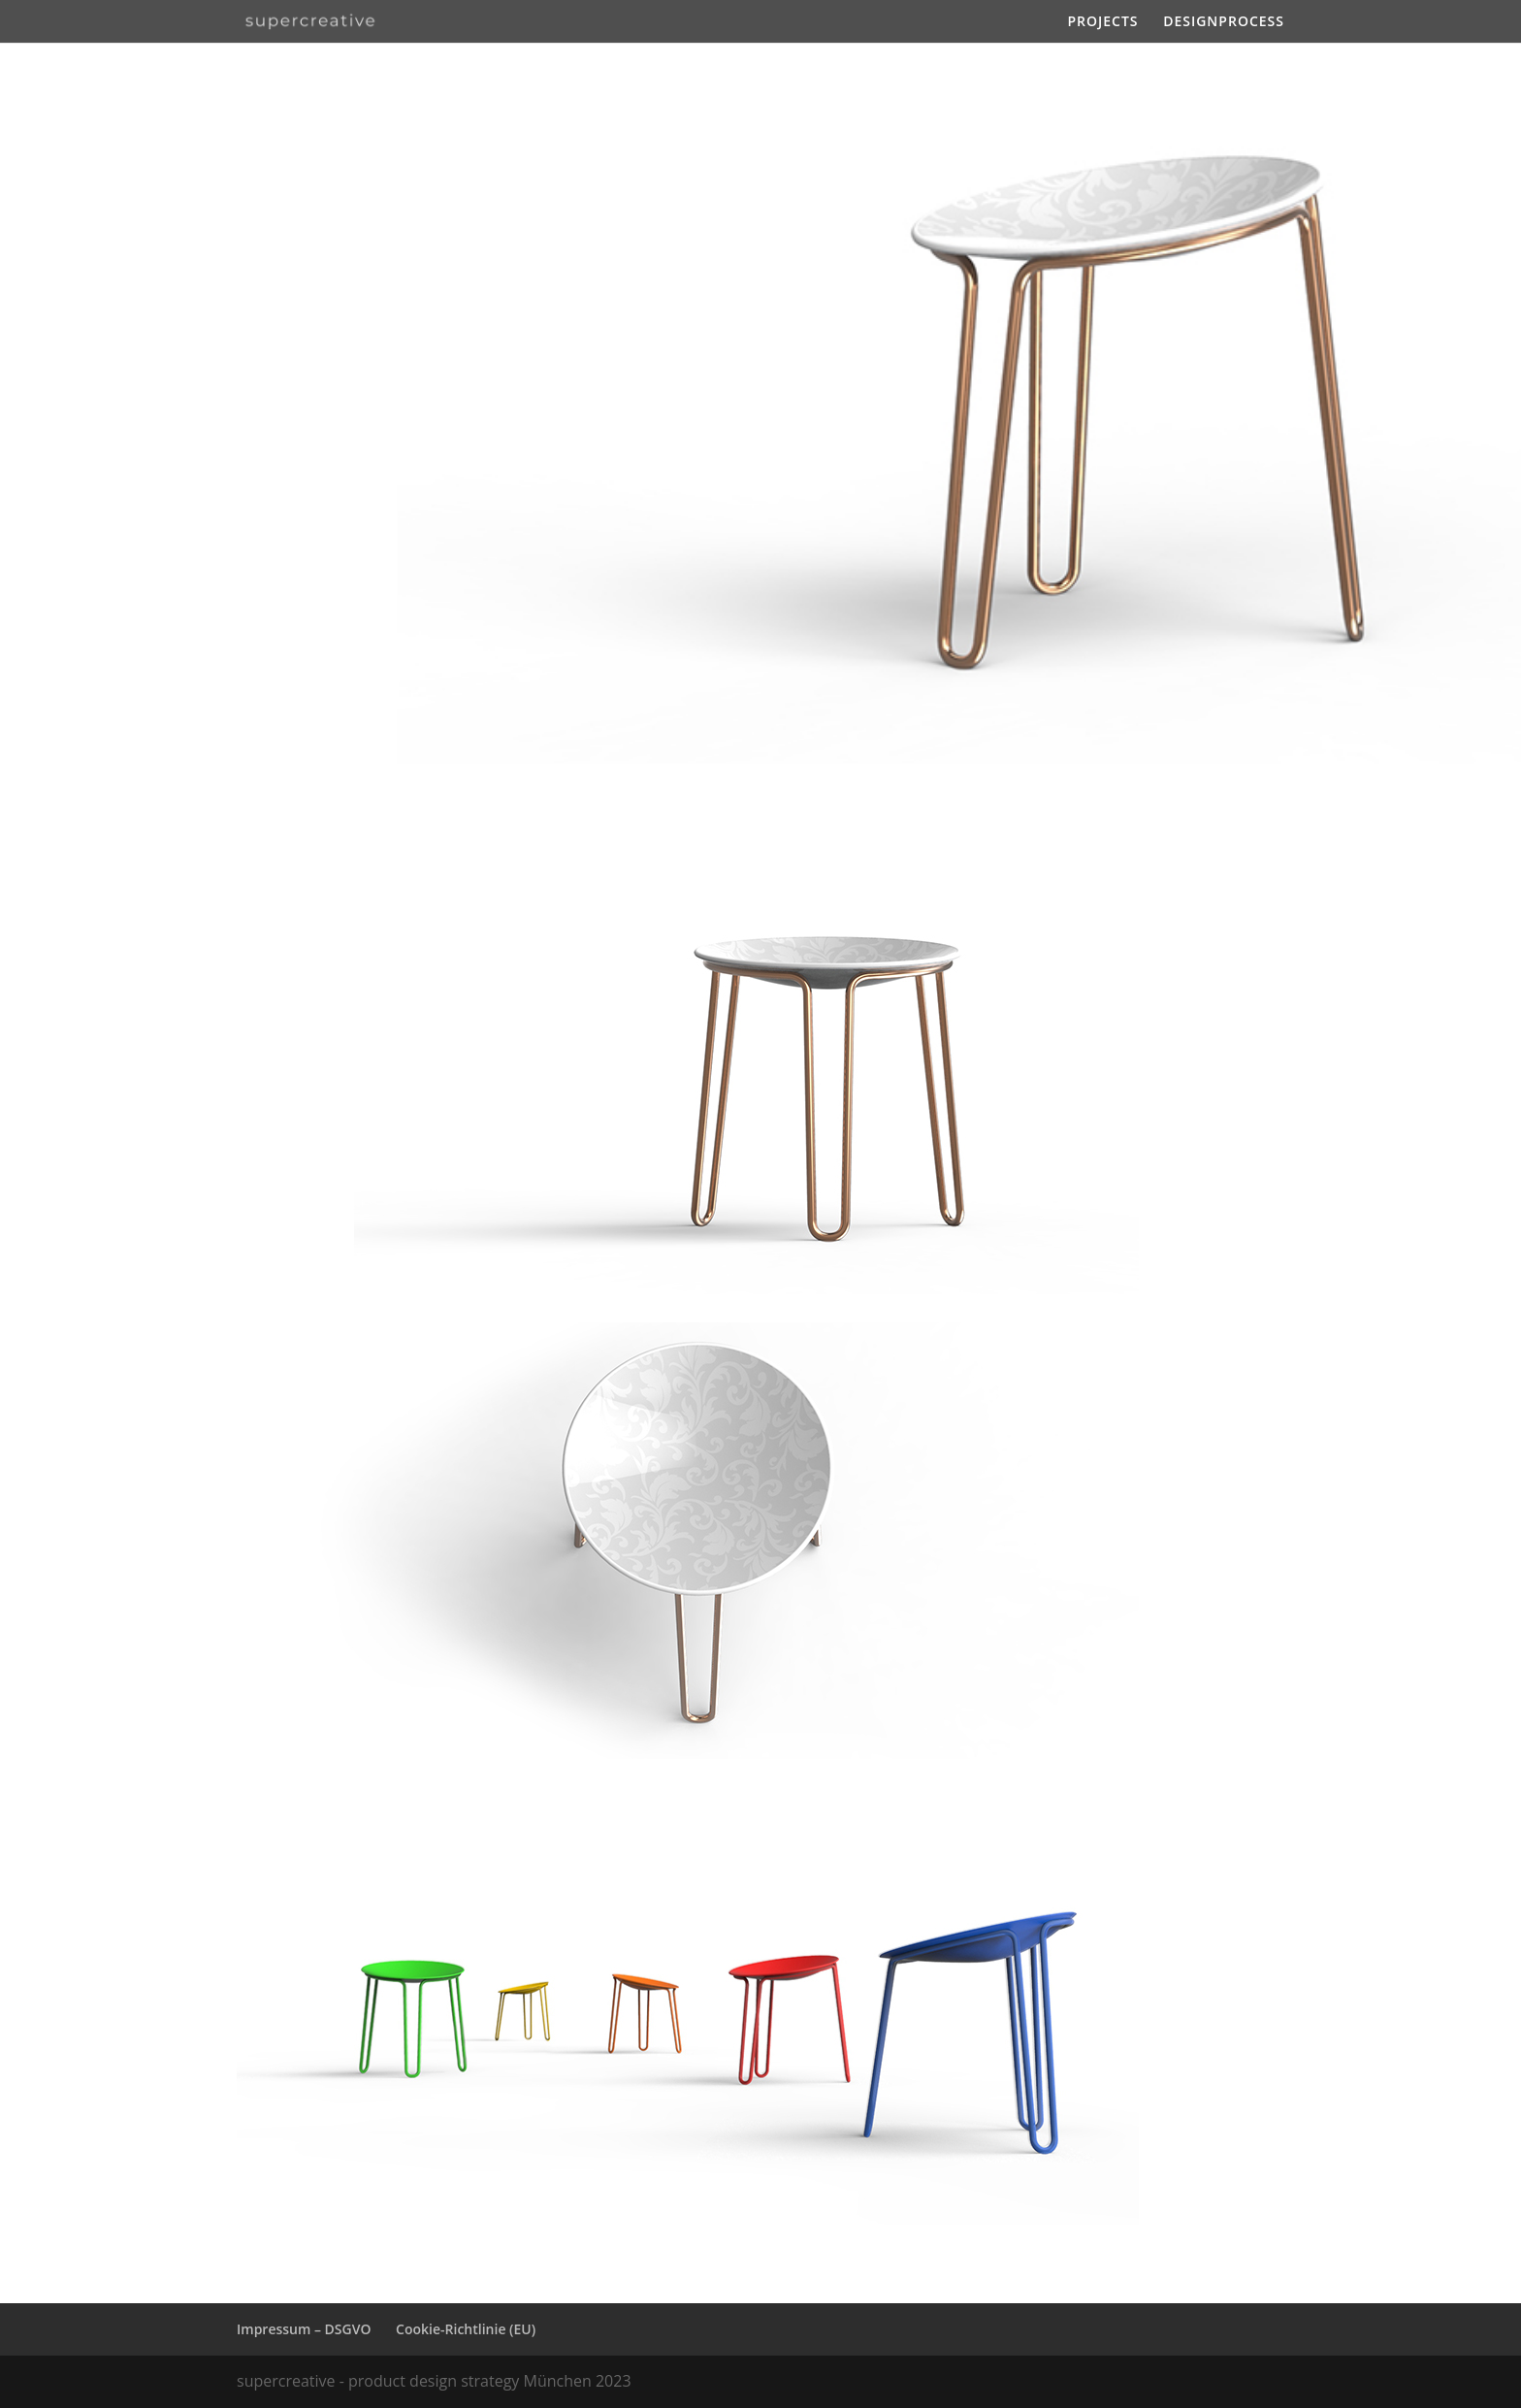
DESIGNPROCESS (1223, 22)
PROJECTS (1102, 22)
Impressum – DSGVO (304, 2329)
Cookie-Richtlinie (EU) (465, 2329)
